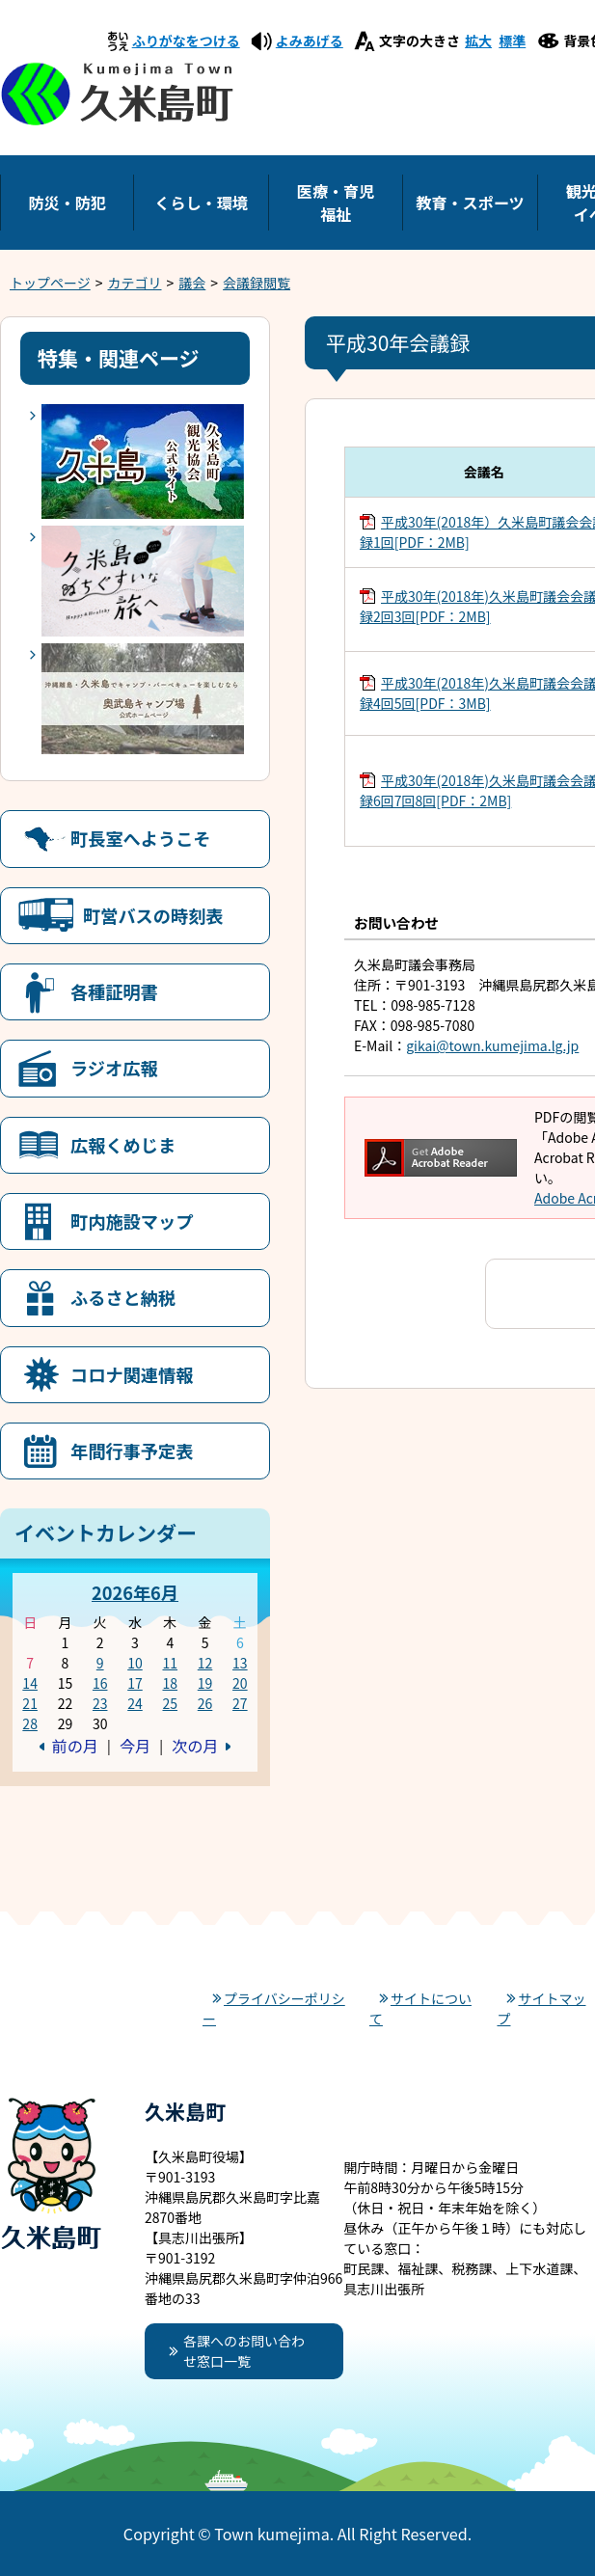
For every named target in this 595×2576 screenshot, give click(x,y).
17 (135, 1683)
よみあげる (309, 40)
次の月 (195, 1745)
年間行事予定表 (131, 1450)
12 (205, 1662)
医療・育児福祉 (335, 202)
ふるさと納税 (123, 1297)
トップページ (50, 282)
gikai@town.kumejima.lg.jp (492, 1045)
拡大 (478, 40)
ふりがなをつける (186, 40)
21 (30, 1703)
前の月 (75, 1745)
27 (240, 1703)
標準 (512, 40)
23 (100, 1703)
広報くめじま (123, 1144)
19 (205, 1683)
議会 (191, 282)
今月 (135, 1745)
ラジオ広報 (114, 1067)
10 (135, 1662)
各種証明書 (114, 991)
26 (205, 1703)
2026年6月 (135, 1592)
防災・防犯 (66, 202)
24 (135, 1703)
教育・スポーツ (470, 202)
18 (169, 1683)
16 (100, 1683)
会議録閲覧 (256, 282)
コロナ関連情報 (131, 1374)
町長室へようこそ (140, 838)
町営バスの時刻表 (153, 915)
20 (240, 1683)
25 (169, 1703)
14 (30, 1683)
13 (240, 1662)
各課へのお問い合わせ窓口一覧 (244, 2351)
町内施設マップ (131, 1221)
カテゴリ (135, 282)
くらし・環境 (201, 202)
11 (169, 1662)
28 (30, 1723)
